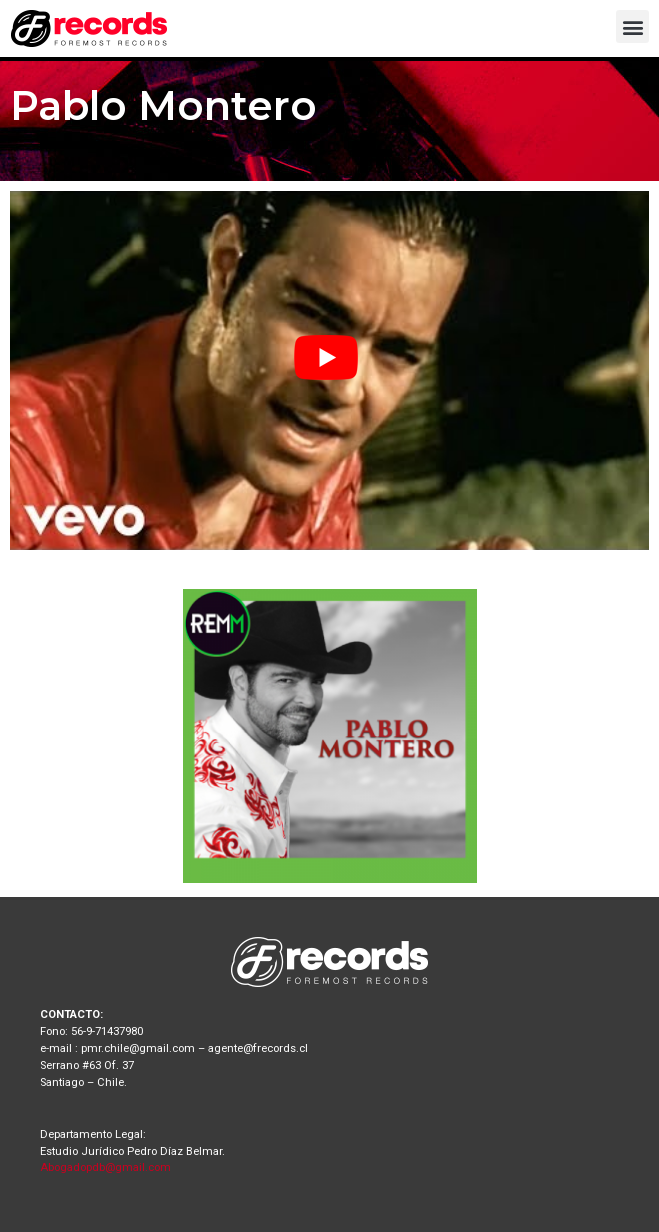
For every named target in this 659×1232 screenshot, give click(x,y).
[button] (632, 26)
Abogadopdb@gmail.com (105, 1167)
